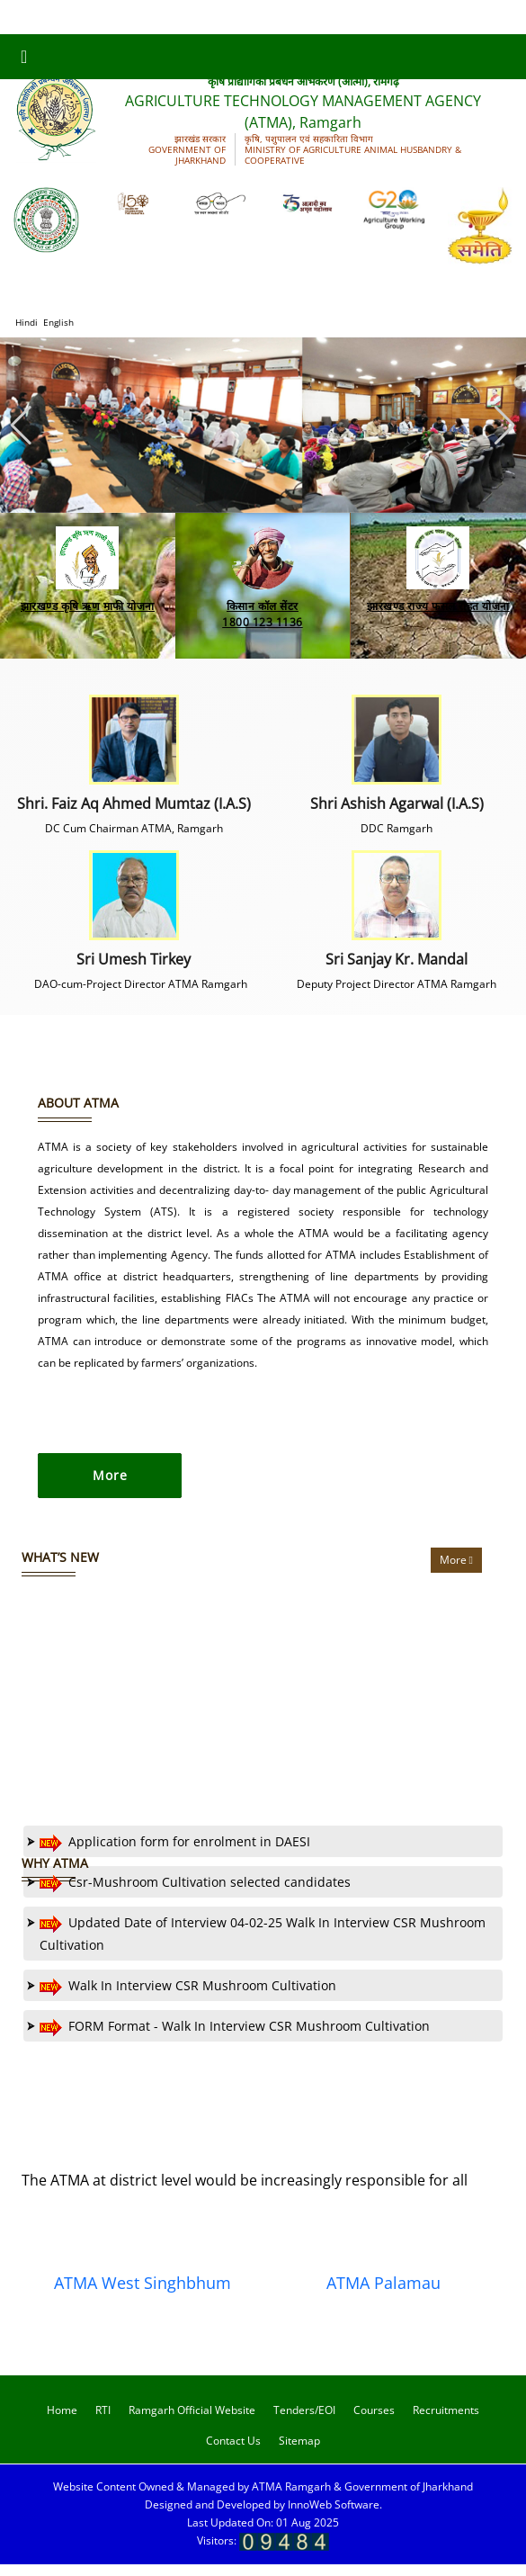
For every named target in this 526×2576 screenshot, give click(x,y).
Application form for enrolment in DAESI (168, 1853)
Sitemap (299, 2453)
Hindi (26, 322)
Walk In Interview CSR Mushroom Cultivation (181, 1997)
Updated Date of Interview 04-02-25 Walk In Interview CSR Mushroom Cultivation (256, 1944)
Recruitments (446, 2422)
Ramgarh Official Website (192, 2422)
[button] (505, 425)
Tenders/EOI (304, 2422)
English (58, 322)
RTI (103, 2422)
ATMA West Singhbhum (142, 2295)
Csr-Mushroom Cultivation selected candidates (189, 1893)
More (456, 1571)
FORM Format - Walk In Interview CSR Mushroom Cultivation (228, 2037)
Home (62, 2422)
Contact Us (233, 2453)
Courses (374, 2422)
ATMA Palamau (383, 2295)
